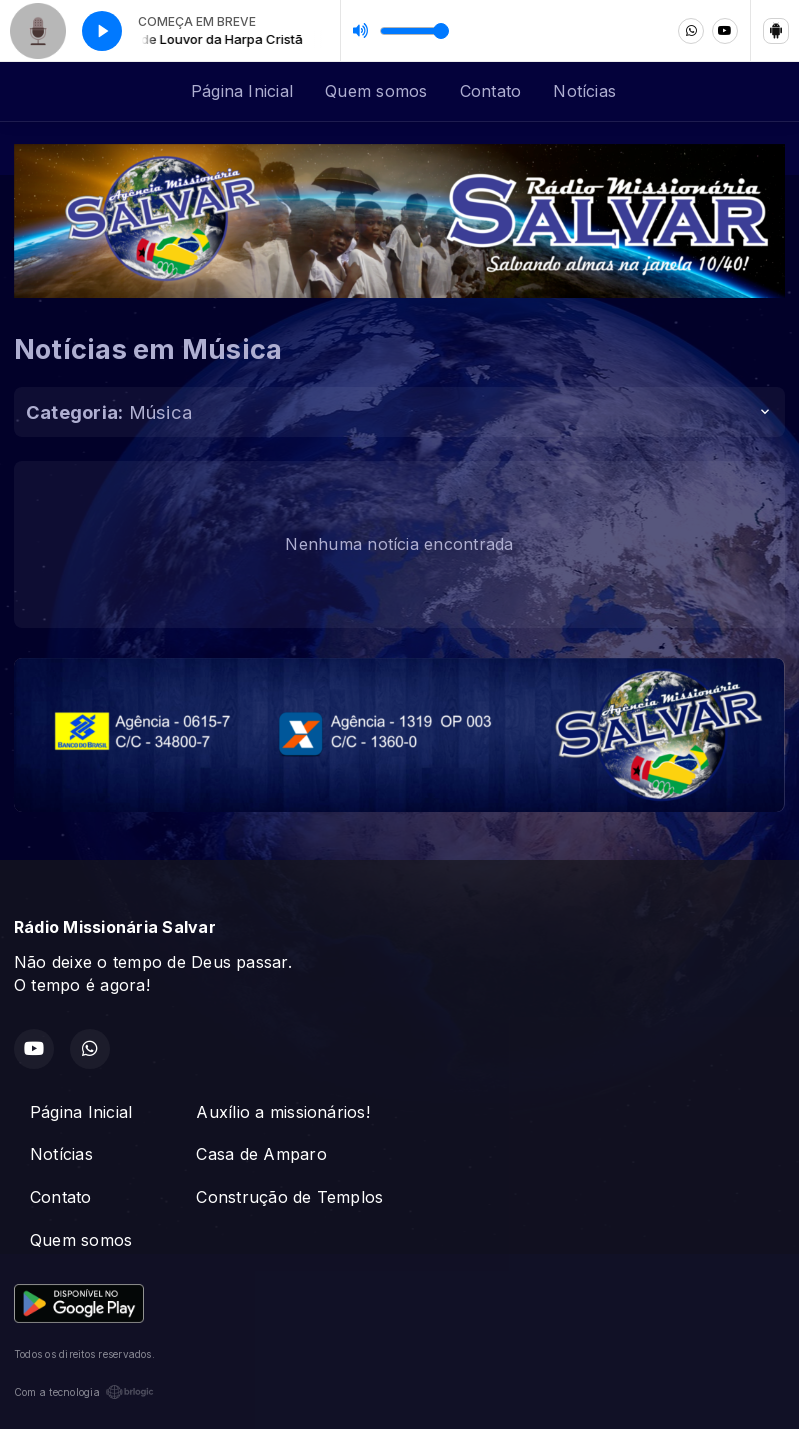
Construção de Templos (289, 1197)
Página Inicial (242, 91)
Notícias (584, 91)
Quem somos (376, 91)
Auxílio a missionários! (283, 1112)
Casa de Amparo (261, 1154)
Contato (491, 91)
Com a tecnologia (84, 1392)
